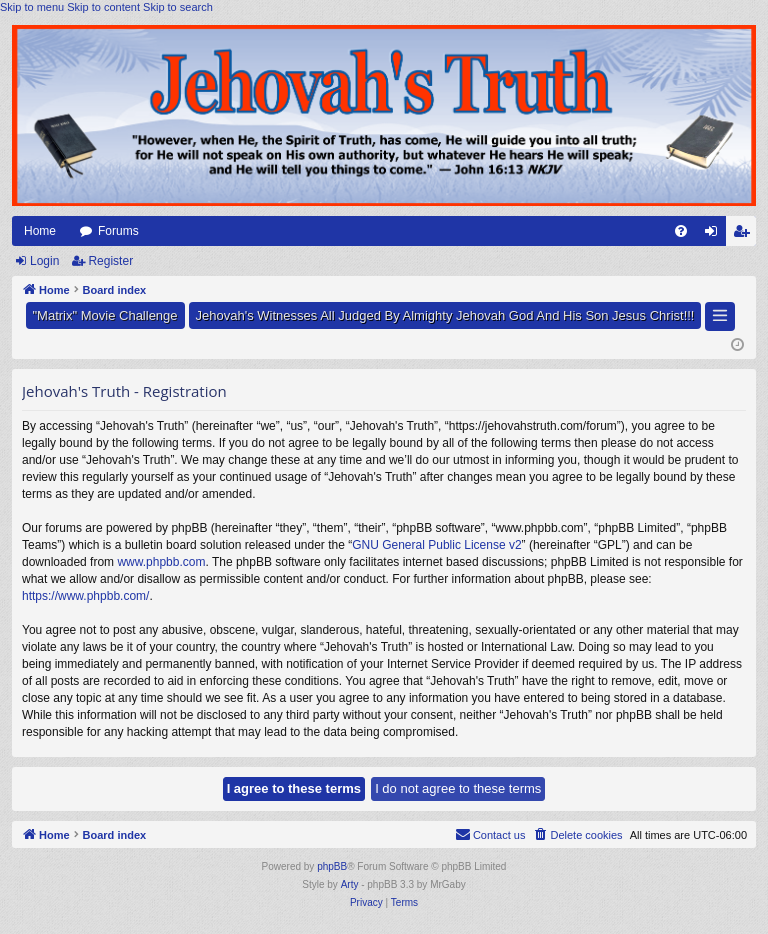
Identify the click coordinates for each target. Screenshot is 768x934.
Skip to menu (32, 7)
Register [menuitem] (745, 235)
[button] (720, 316)
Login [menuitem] (715, 235)
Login (44, 261)
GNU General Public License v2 (436, 545)
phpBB (332, 866)
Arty (350, 884)
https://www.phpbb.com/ (85, 596)
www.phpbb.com (161, 562)
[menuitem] (681, 231)
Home (40, 231)
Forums (118, 231)
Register (110, 261)
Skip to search (178, 7)
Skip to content (103, 7)
